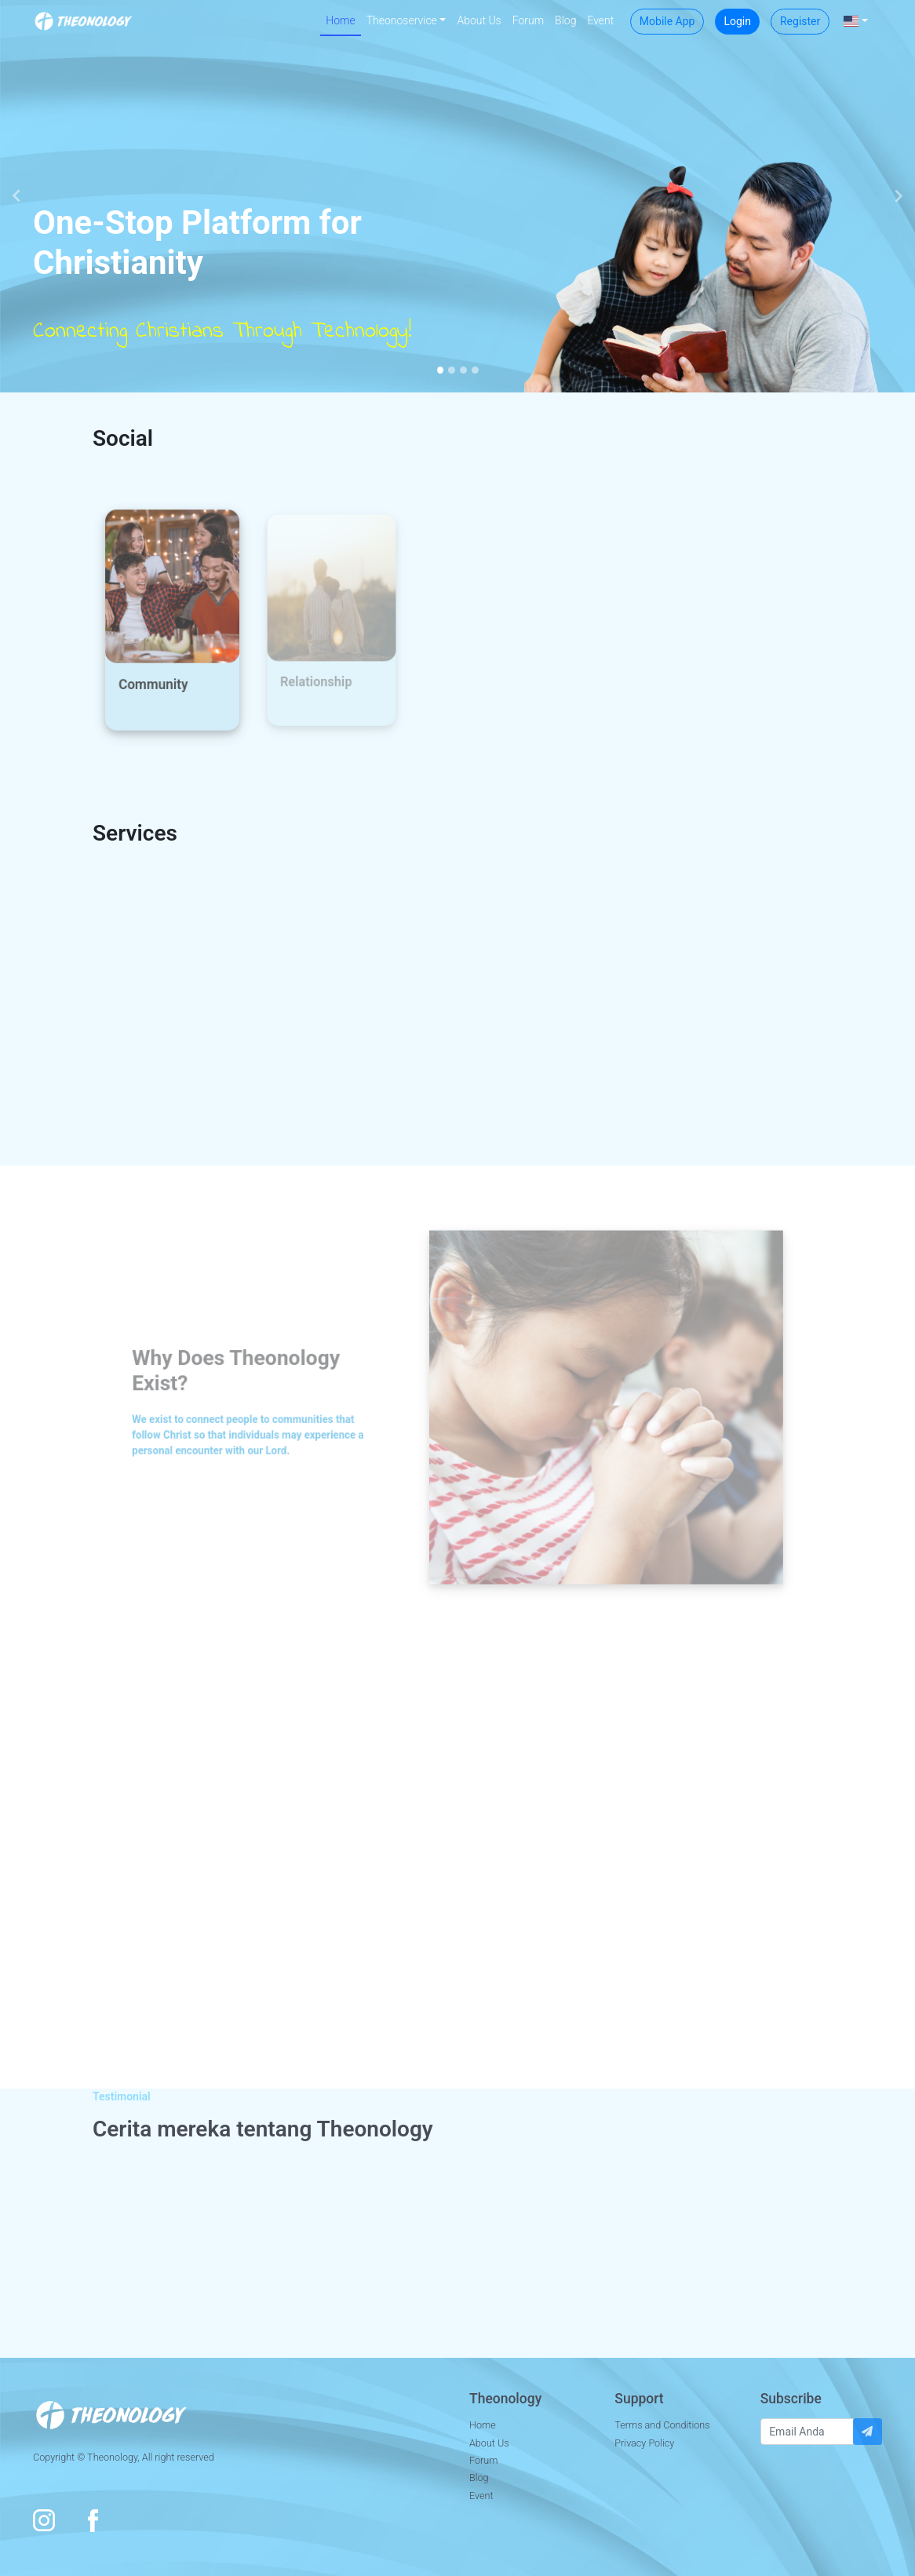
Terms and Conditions (661, 2425)
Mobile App (667, 21)
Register (800, 21)
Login (737, 21)
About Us (479, 20)
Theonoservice (401, 20)
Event (600, 20)
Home (340, 20)
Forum (528, 20)
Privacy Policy (644, 2443)
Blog (565, 20)
